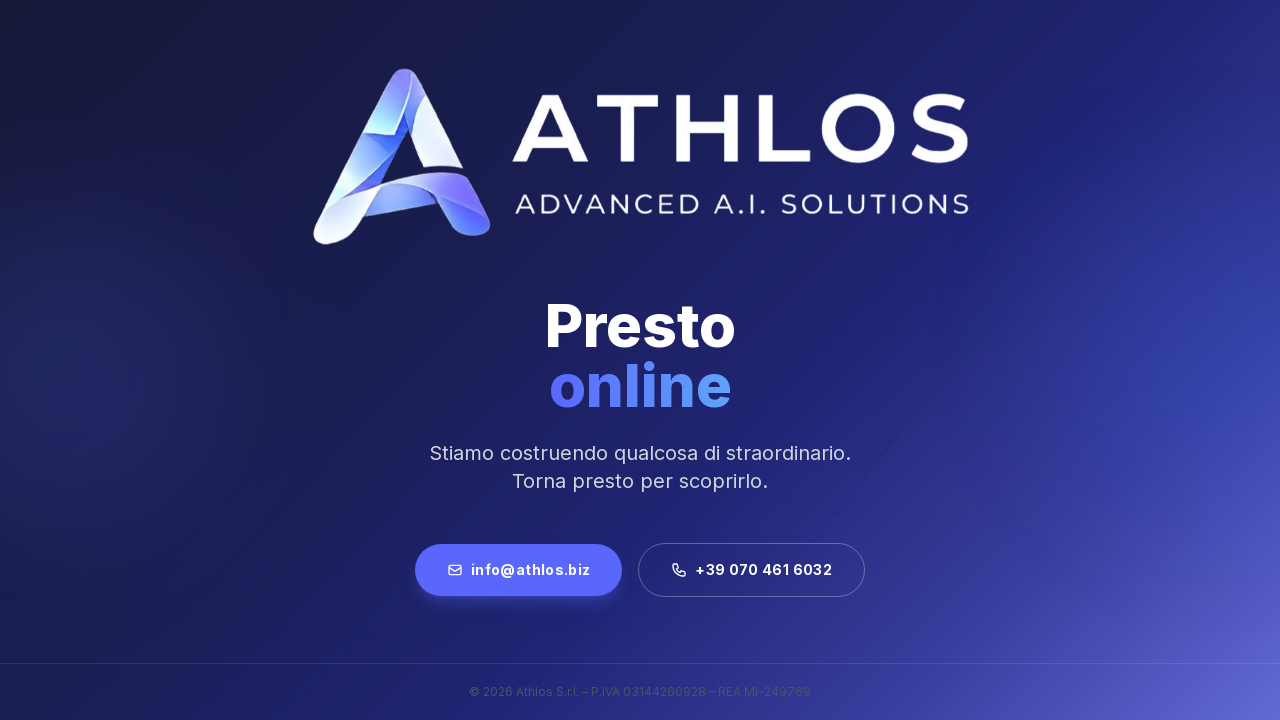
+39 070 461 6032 (751, 569)
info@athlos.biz (518, 569)
